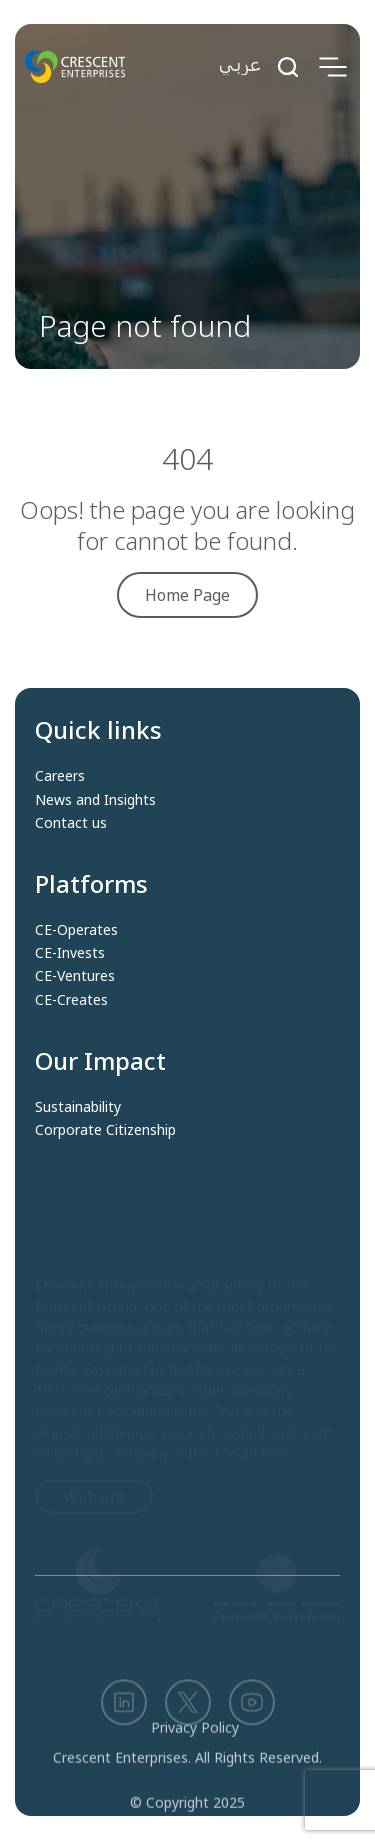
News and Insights (95, 800)
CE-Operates (76, 930)
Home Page (187, 595)
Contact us (71, 823)
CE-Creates (71, 1000)
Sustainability (78, 1107)
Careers (60, 776)
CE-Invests (70, 953)
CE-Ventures (75, 976)
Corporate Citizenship (105, 1130)
